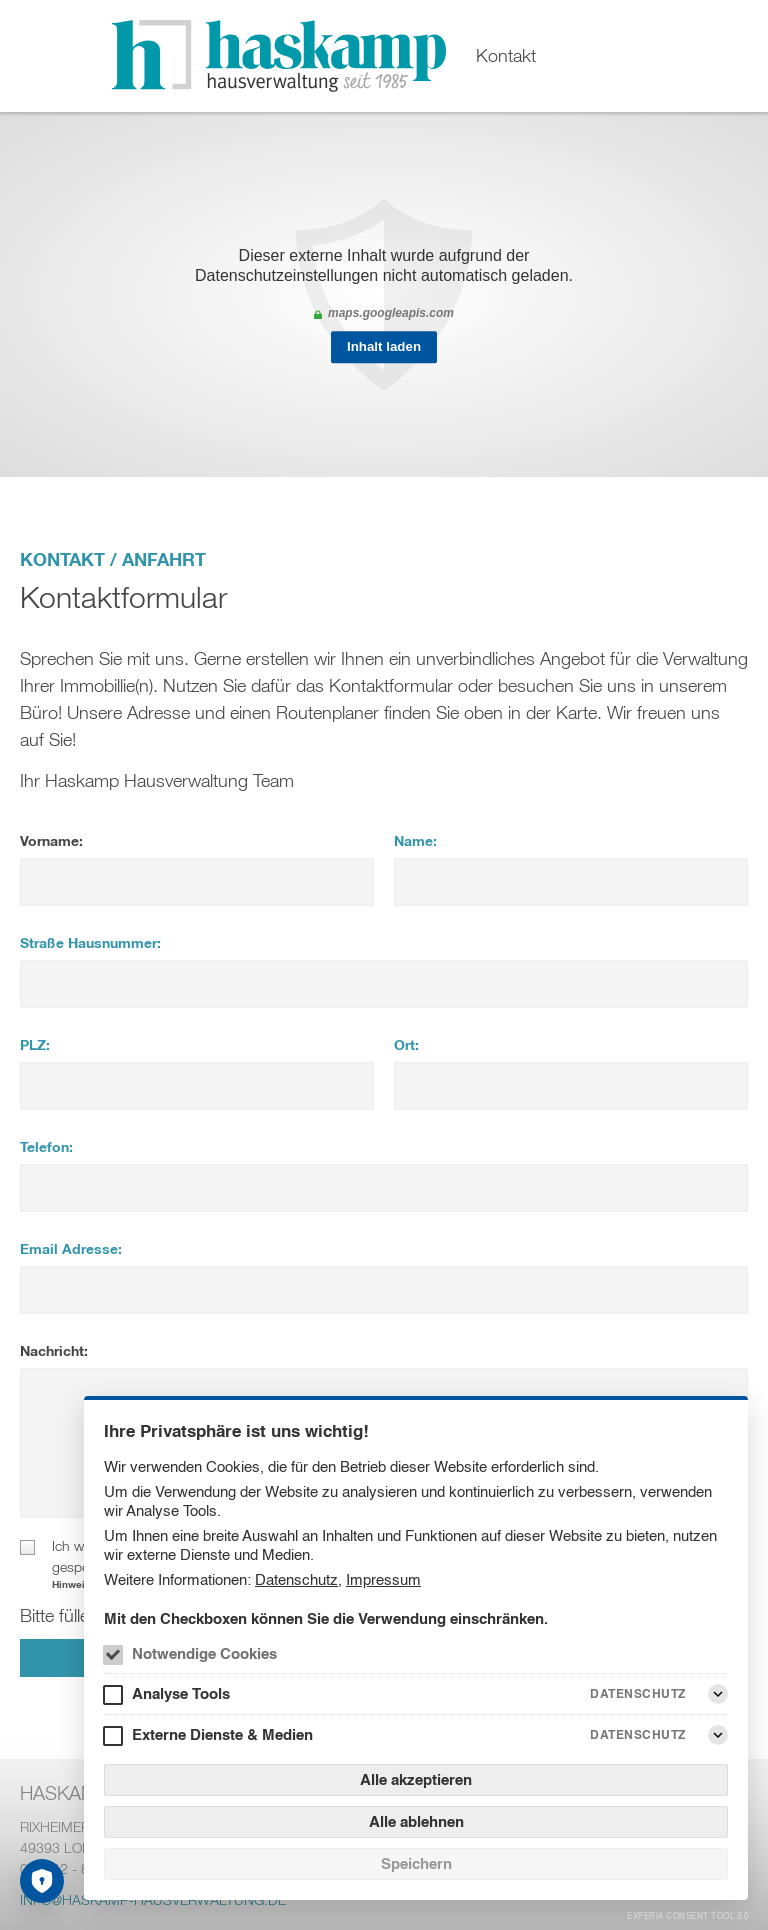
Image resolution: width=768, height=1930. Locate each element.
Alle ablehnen (416, 1821)
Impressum (383, 1579)
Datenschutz (296, 1579)
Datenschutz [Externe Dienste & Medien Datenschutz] (638, 1734)
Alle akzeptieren (416, 1779)
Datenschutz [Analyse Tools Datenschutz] (638, 1693)
